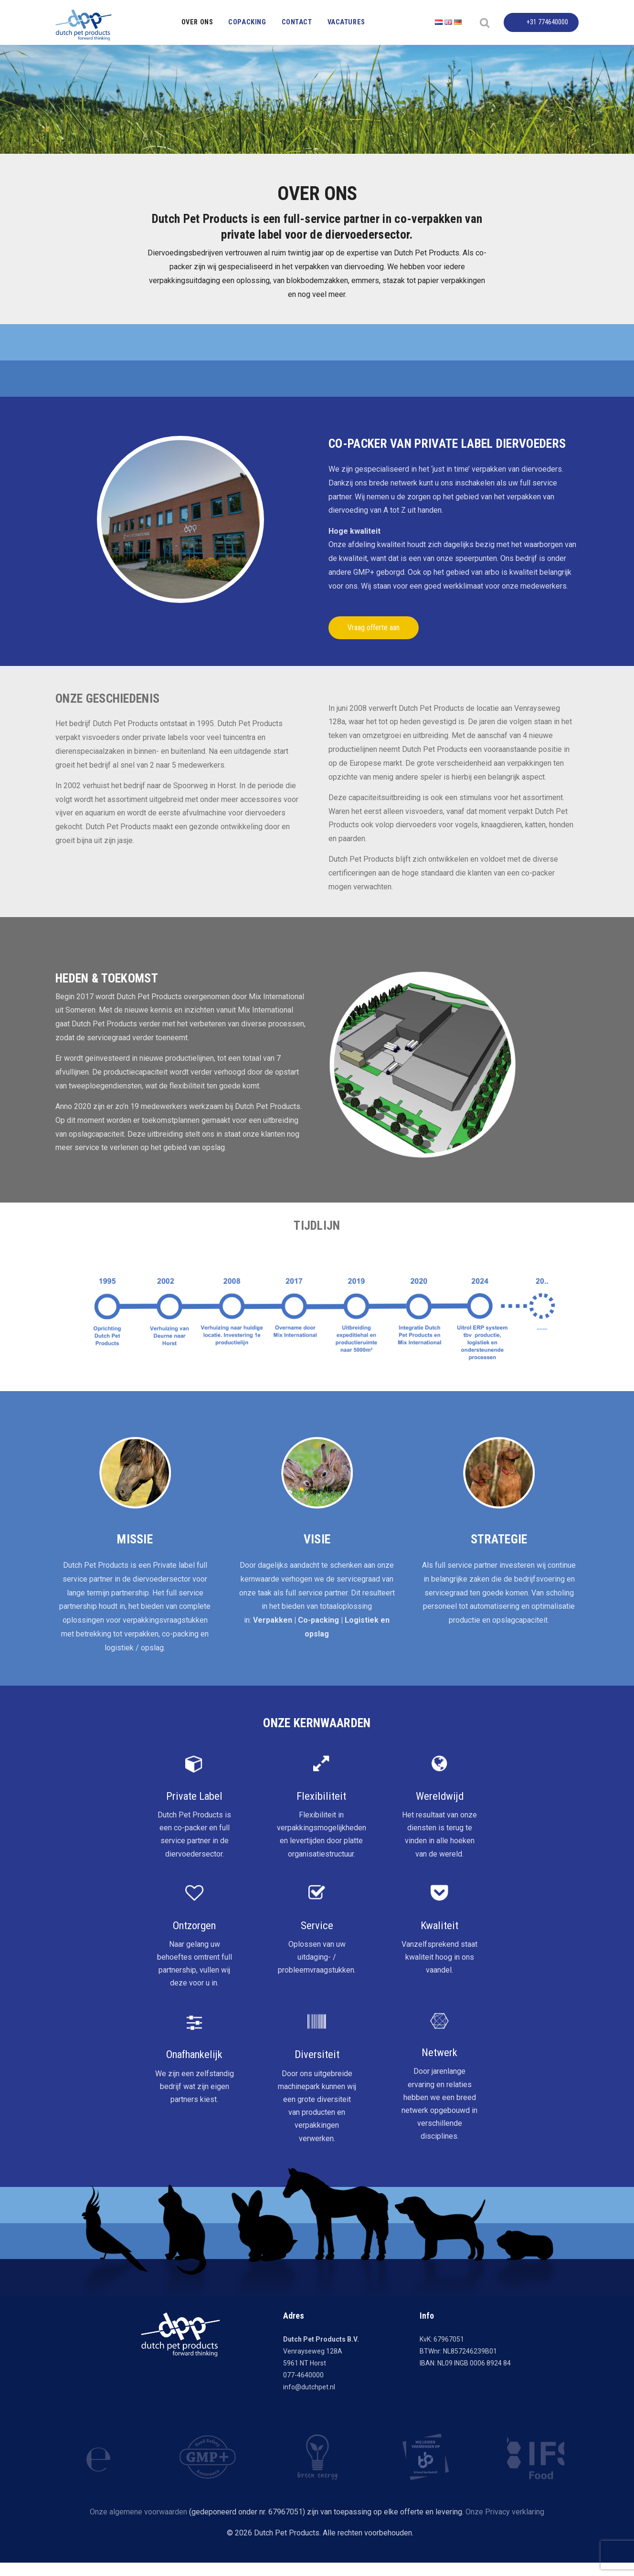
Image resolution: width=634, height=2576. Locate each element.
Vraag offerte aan (374, 627)
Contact (297, 22)
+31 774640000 (547, 22)
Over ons (197, 22)
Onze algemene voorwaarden (138, 2511)
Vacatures (346, 22)
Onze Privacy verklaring (504, 2511)
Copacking (247, 22)
